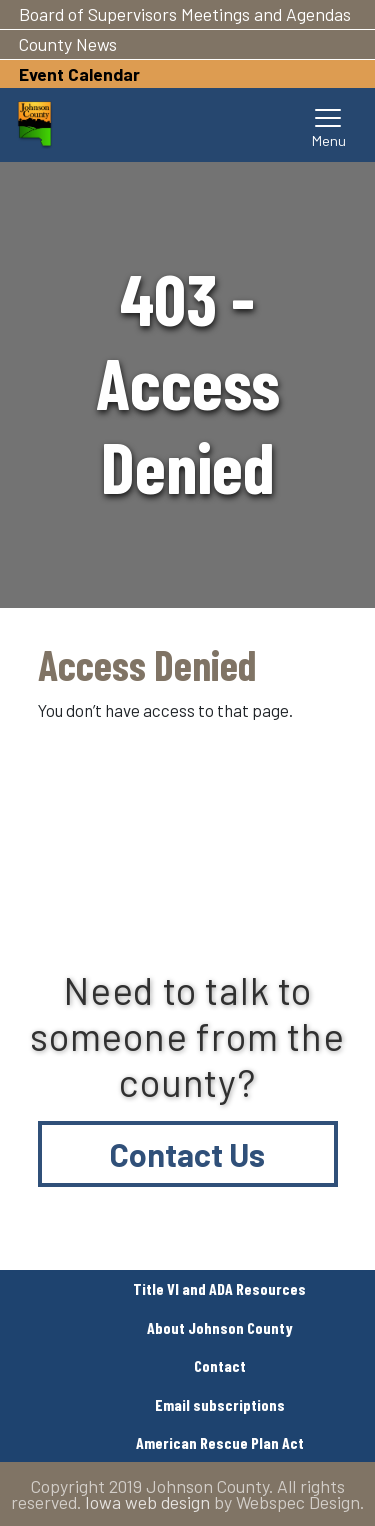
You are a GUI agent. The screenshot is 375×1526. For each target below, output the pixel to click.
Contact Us (187, 1154)
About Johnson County (220, 1327)
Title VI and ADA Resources (219, 1288)
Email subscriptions (220, 1404)
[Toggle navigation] (329, 125)
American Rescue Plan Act (220, 1442)
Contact (220, 1365)
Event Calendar (79, 74)
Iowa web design (147, 1502)
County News (68, 44)
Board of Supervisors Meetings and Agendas (185, 14)
